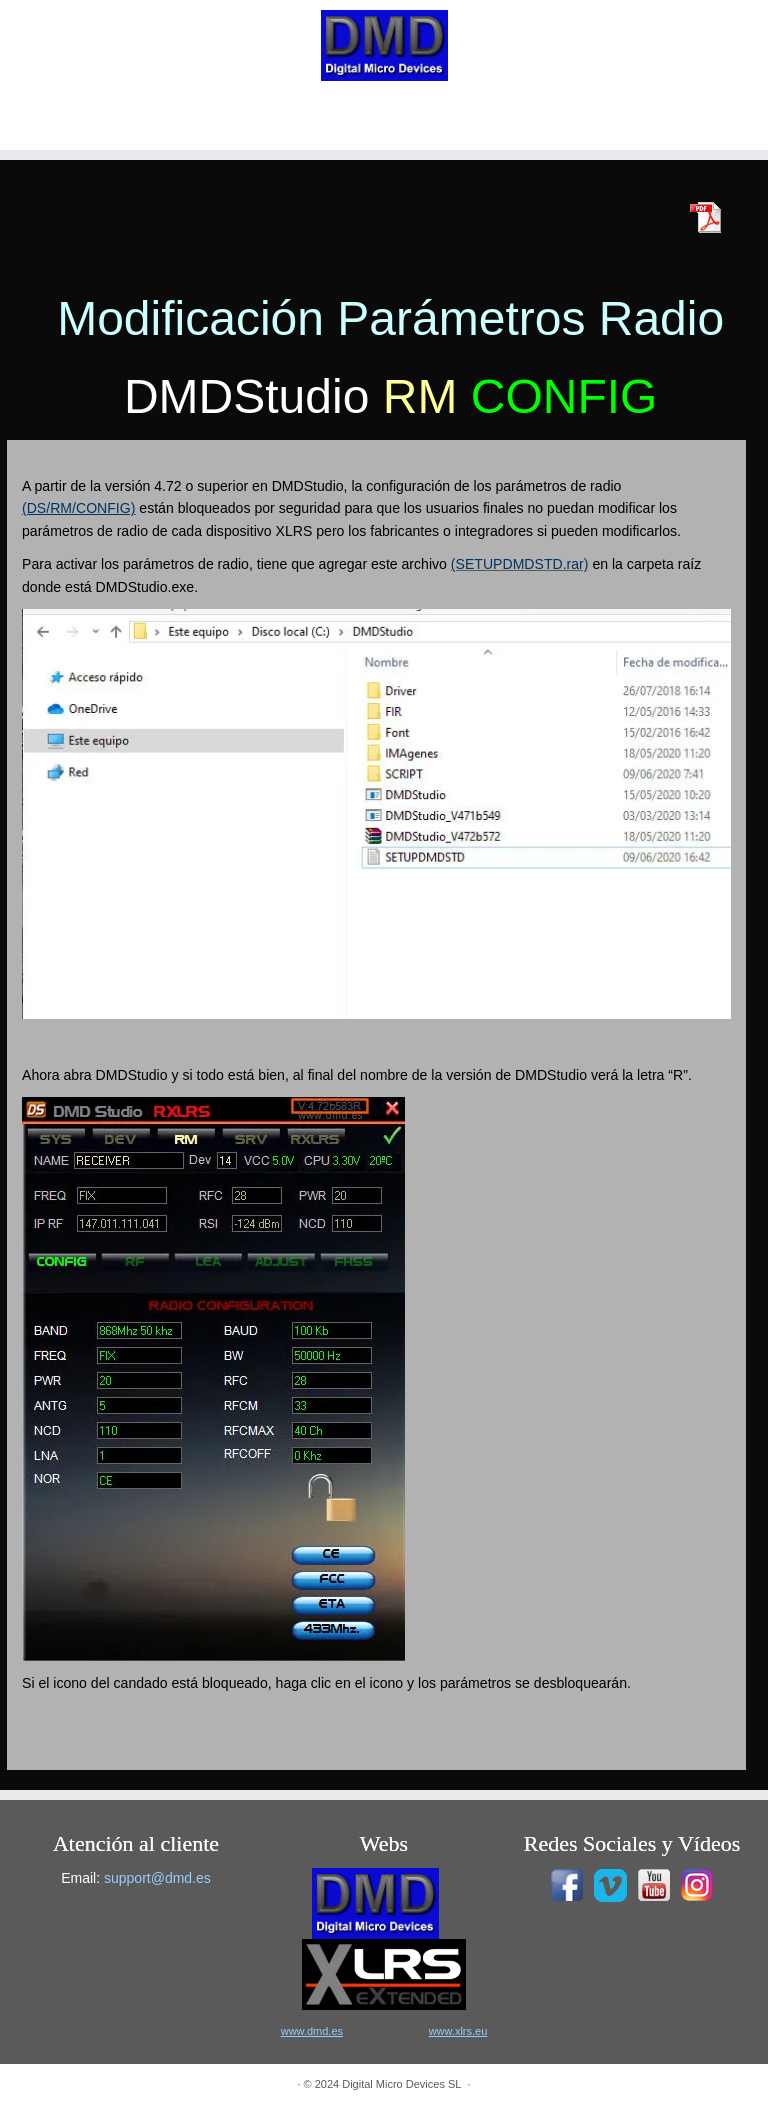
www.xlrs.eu (458, 2031)
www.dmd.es (312, 2031)
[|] (384, 45)
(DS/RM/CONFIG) (78, 508)
